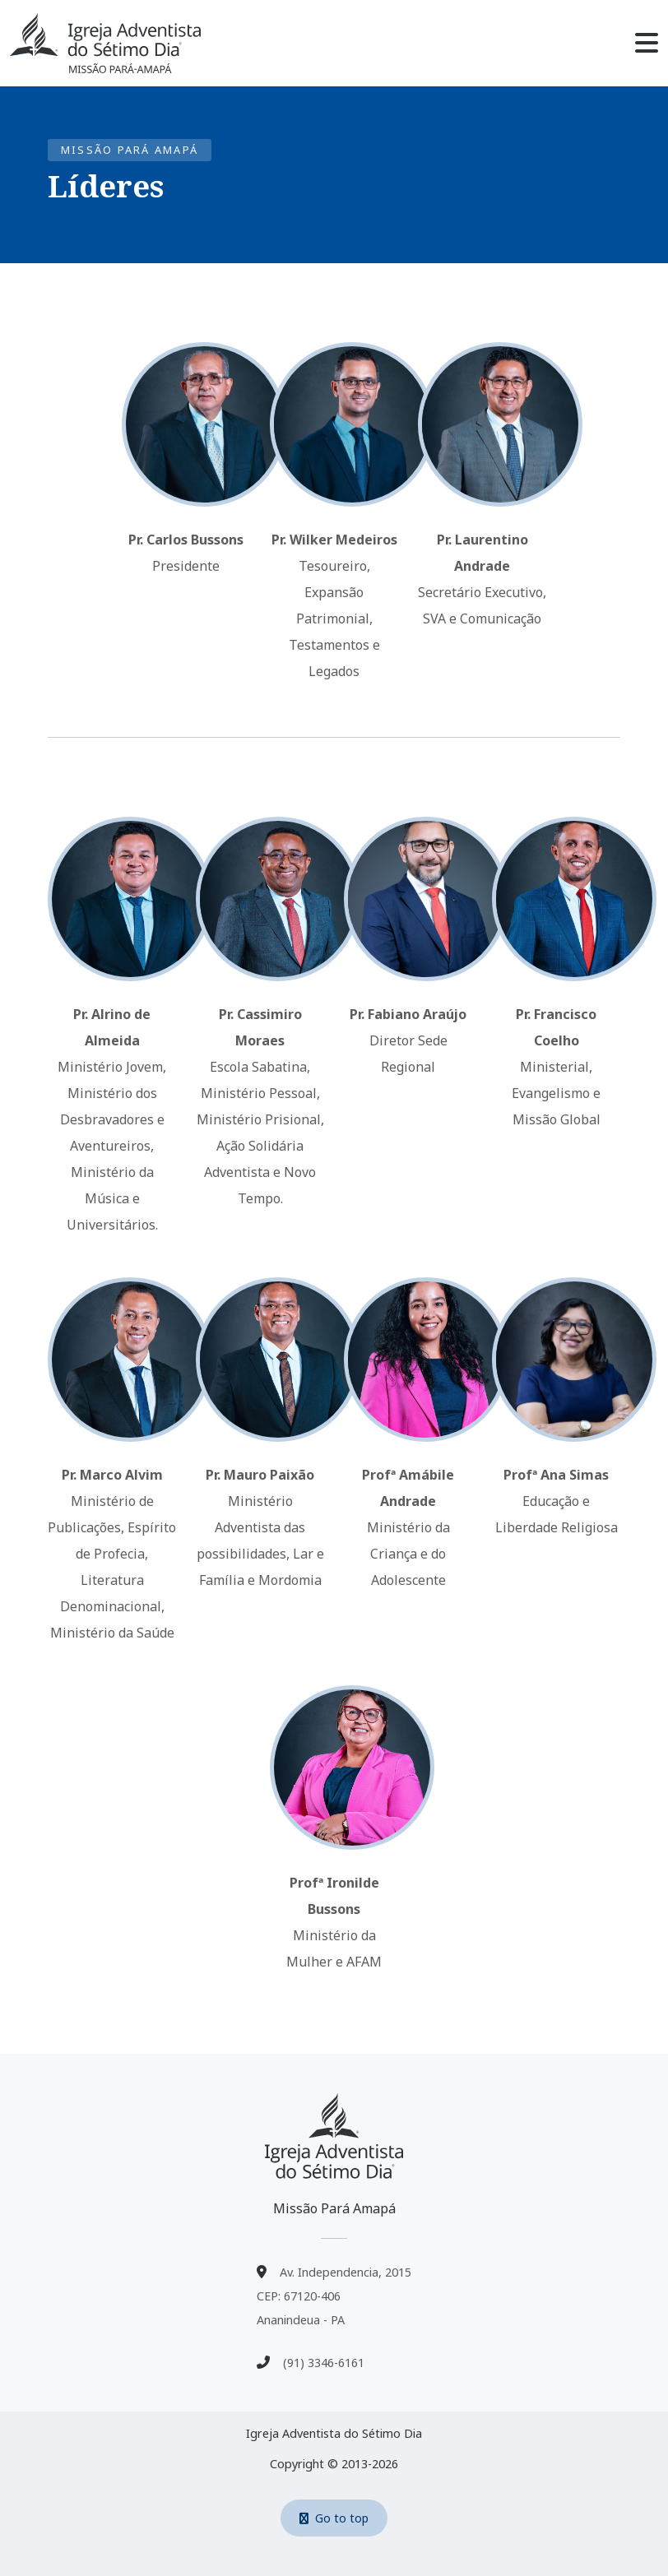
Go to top (334, 2518)
